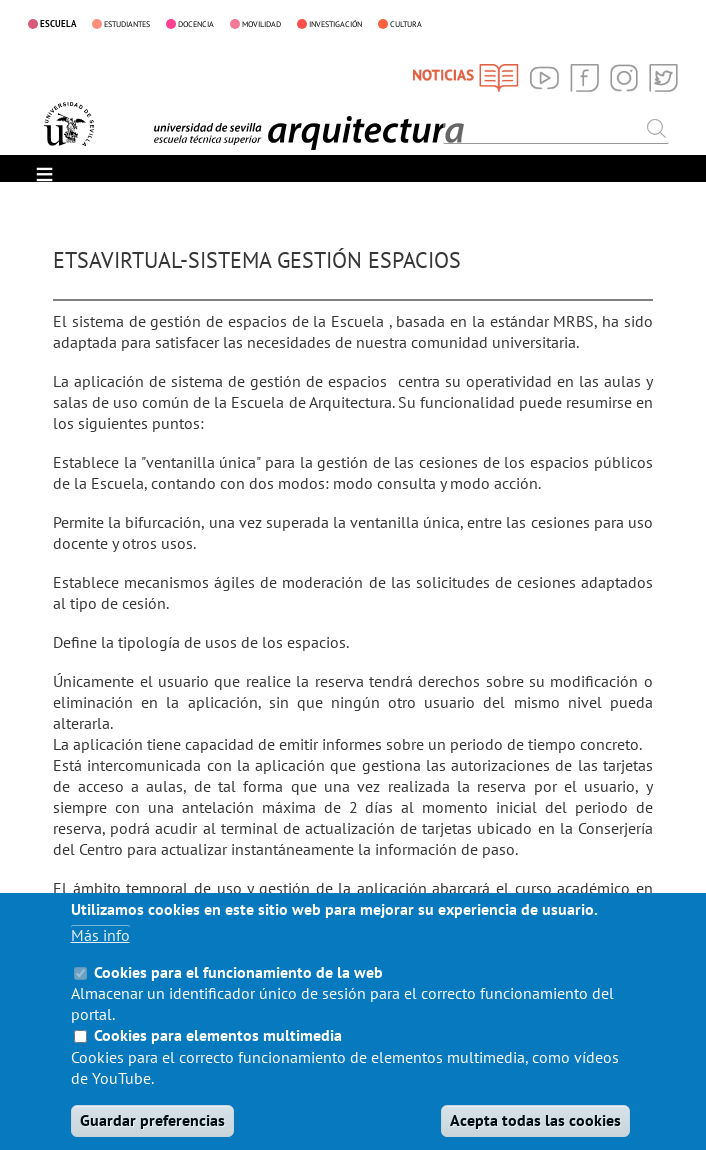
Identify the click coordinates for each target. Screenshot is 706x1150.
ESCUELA (58, 23)
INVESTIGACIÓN (335, 24)
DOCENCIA (196, 24)
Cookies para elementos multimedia (218, 1059)
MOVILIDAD (261, 24)
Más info (100, 958)
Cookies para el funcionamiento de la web (238, 995)
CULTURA (406, 24)
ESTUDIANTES (127, 24)
